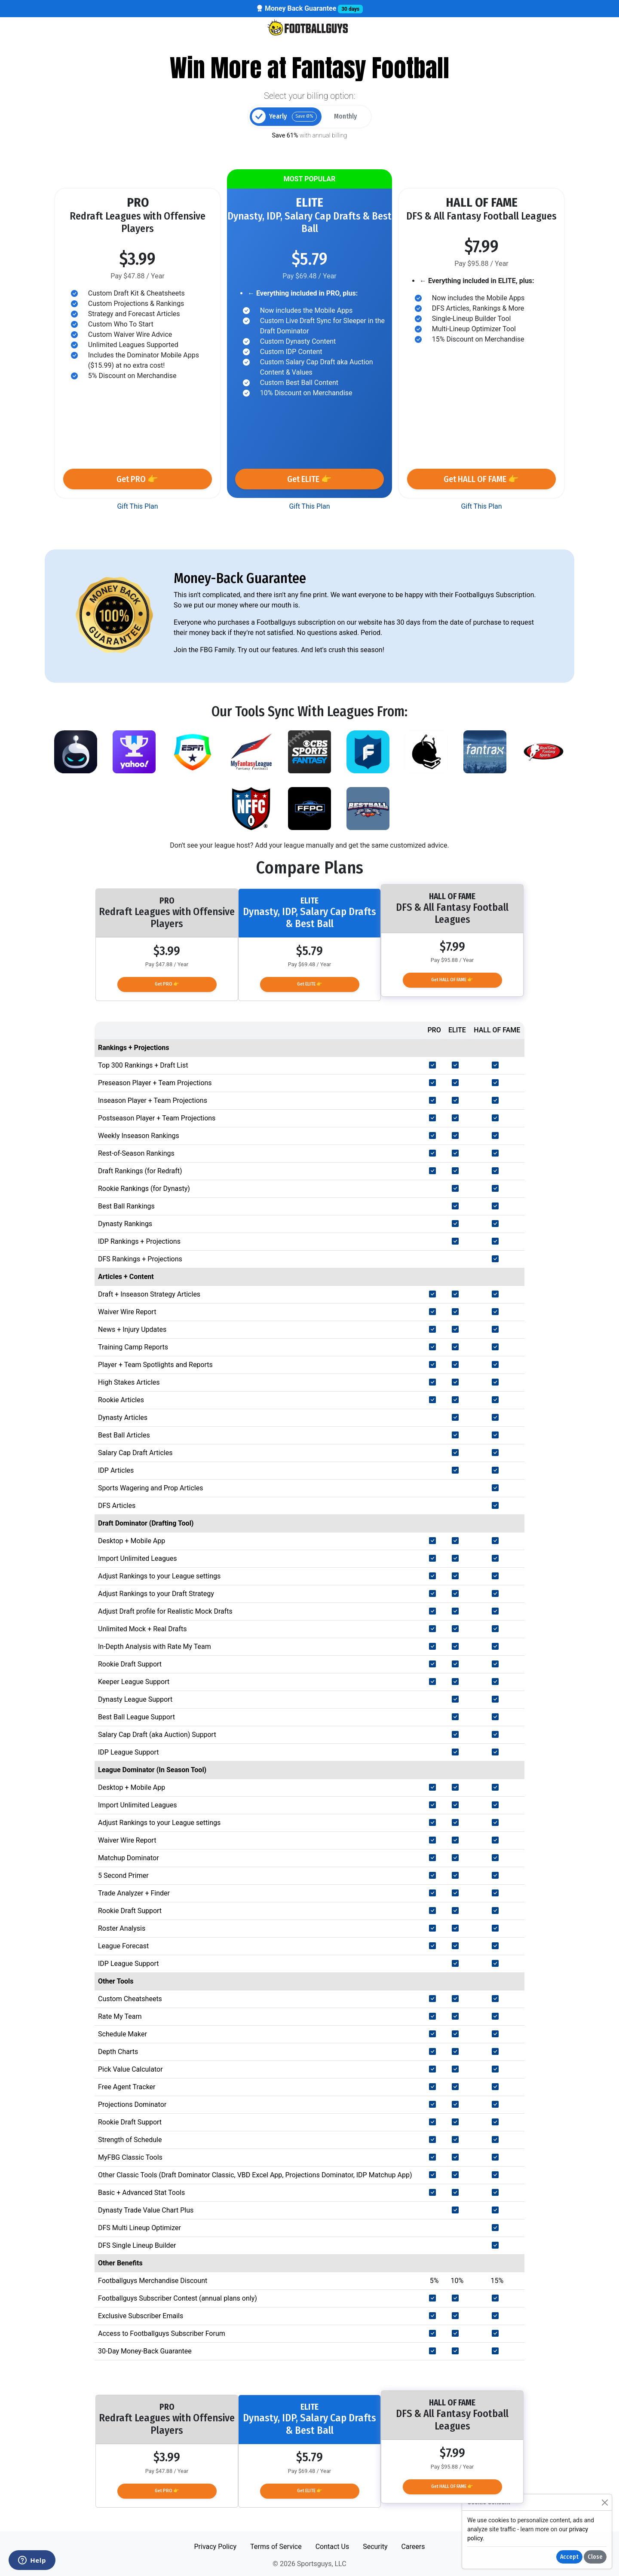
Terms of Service (276, 2546)
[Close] (604, 2502)
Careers (413, 2546)
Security (375, 2546)
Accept (569, 2557)
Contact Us (332, 2546)
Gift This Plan (137, 506)
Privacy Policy (215, 2546)
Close (595, 2557)
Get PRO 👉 (137, 479)
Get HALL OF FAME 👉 (481, 479)
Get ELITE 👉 (309, 479)
